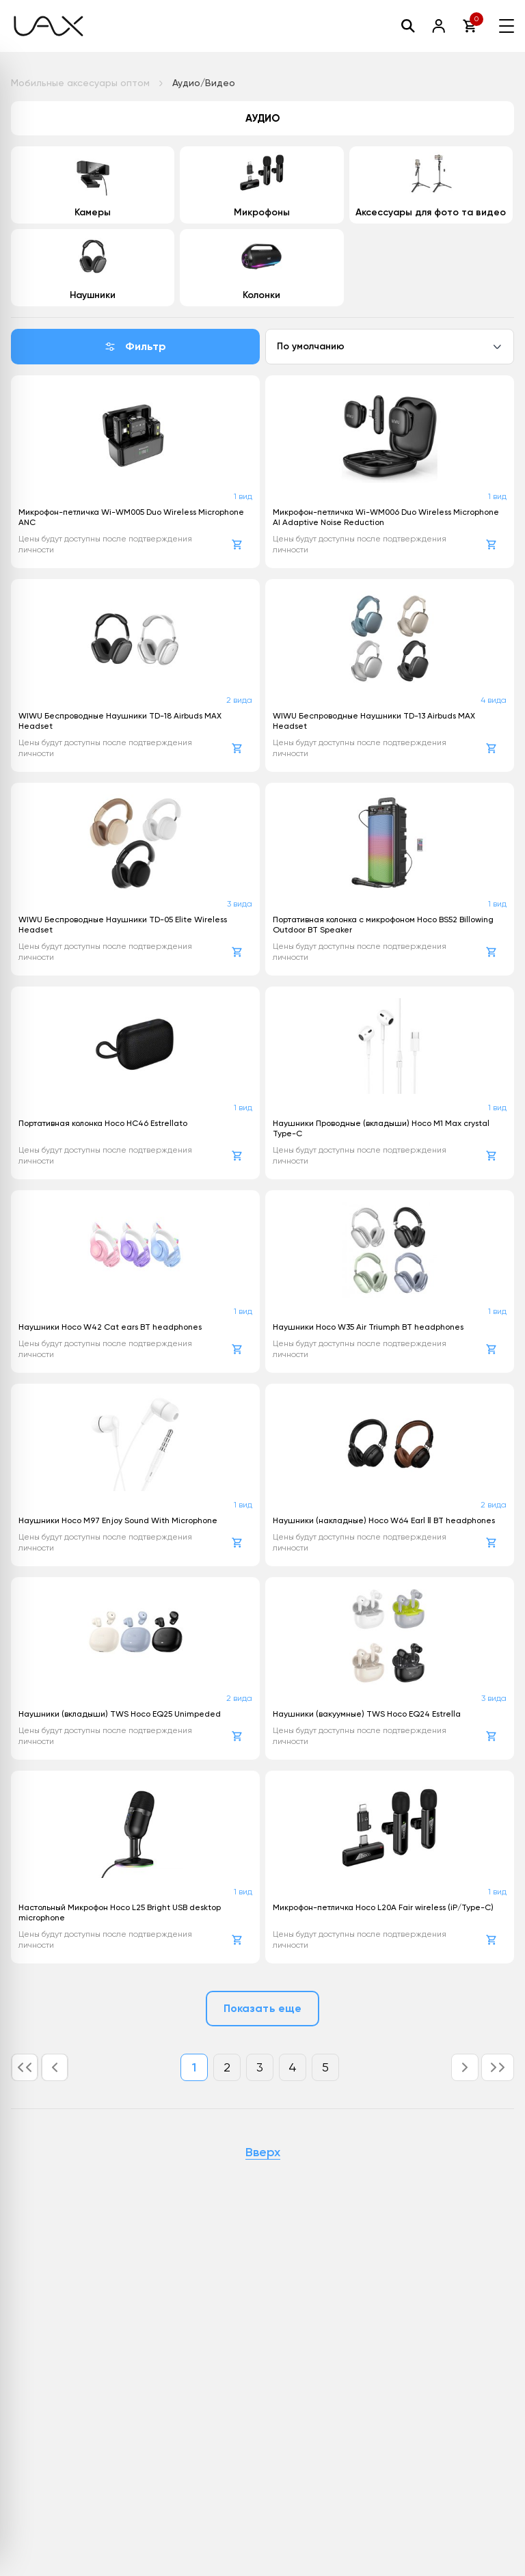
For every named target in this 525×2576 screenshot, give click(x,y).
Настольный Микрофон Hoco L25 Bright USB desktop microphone (119, 1912)
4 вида (494, 700)
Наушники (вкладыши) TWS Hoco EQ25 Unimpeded (119, 1714)
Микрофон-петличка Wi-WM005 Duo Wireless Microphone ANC (131, 517)
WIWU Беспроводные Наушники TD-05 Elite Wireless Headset (122, 925)
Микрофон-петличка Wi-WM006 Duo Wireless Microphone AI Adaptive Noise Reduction (386, 517)
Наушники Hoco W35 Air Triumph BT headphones (368, 1327)
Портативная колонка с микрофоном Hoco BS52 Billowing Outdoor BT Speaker (383, 925)
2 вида (239, 700)
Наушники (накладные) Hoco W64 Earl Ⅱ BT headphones (384, 1520)
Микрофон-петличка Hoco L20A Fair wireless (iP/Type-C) (383, 1907)
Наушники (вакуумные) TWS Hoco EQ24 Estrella (367, 1714)
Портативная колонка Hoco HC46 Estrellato (102, 1123)
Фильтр (135, 346)
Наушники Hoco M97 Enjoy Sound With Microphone (117, 1520)
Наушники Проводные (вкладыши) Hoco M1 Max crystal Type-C (381, 1128)
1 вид (243, 496)
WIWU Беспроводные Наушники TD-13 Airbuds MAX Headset (374, 721)
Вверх (262, 2153)
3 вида (239, 904)
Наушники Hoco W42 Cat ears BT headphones (110, 1327)
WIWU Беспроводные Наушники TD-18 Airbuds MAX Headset (119, 721)
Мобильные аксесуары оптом (80, 82)
